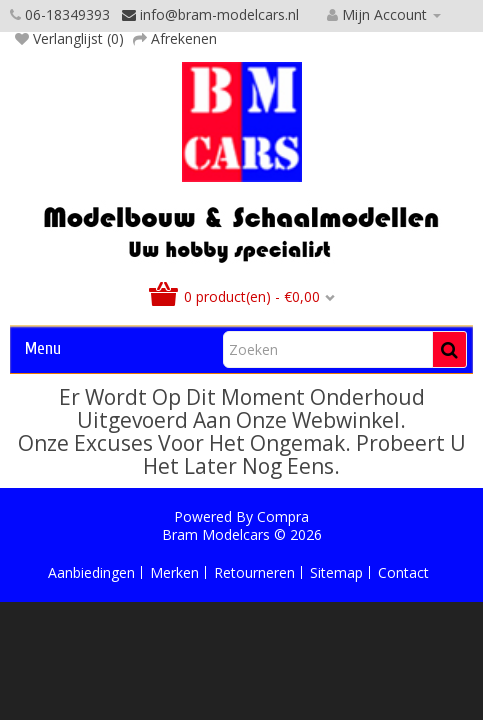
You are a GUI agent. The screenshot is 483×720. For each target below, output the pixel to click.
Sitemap (336, 572)
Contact (403, 572)
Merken (174, 572)
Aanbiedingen (91, 572)
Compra (283, 516)
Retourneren (254, 572)
